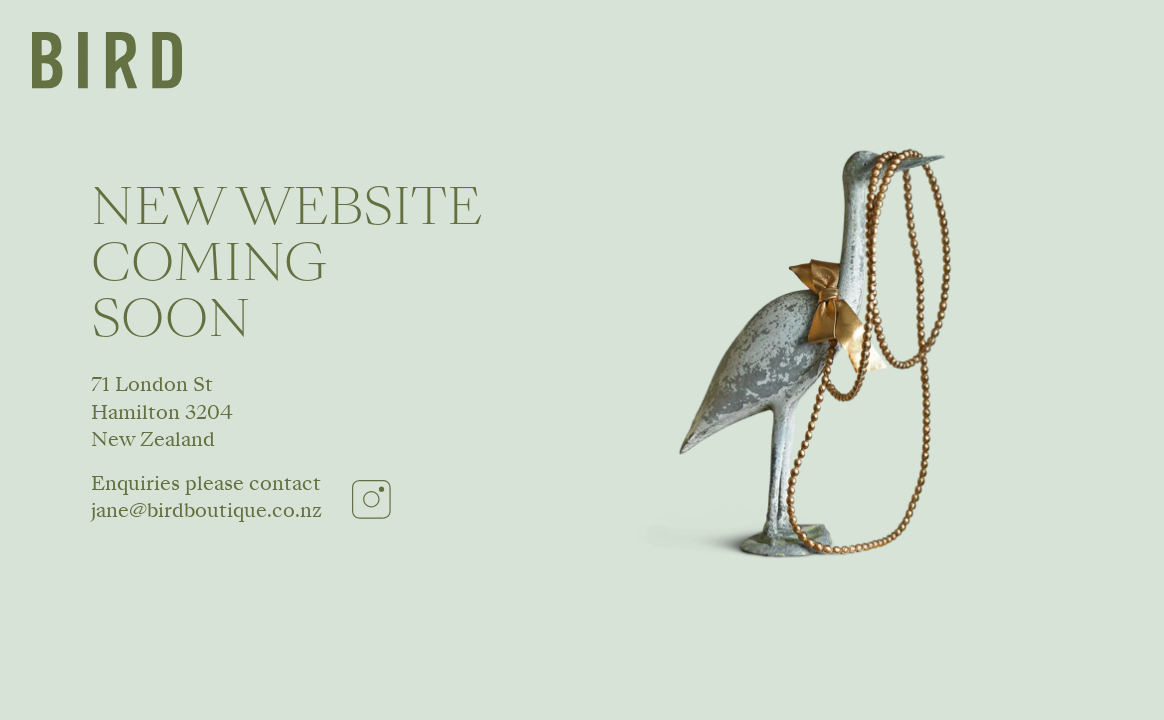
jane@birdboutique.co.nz (206, 510)
